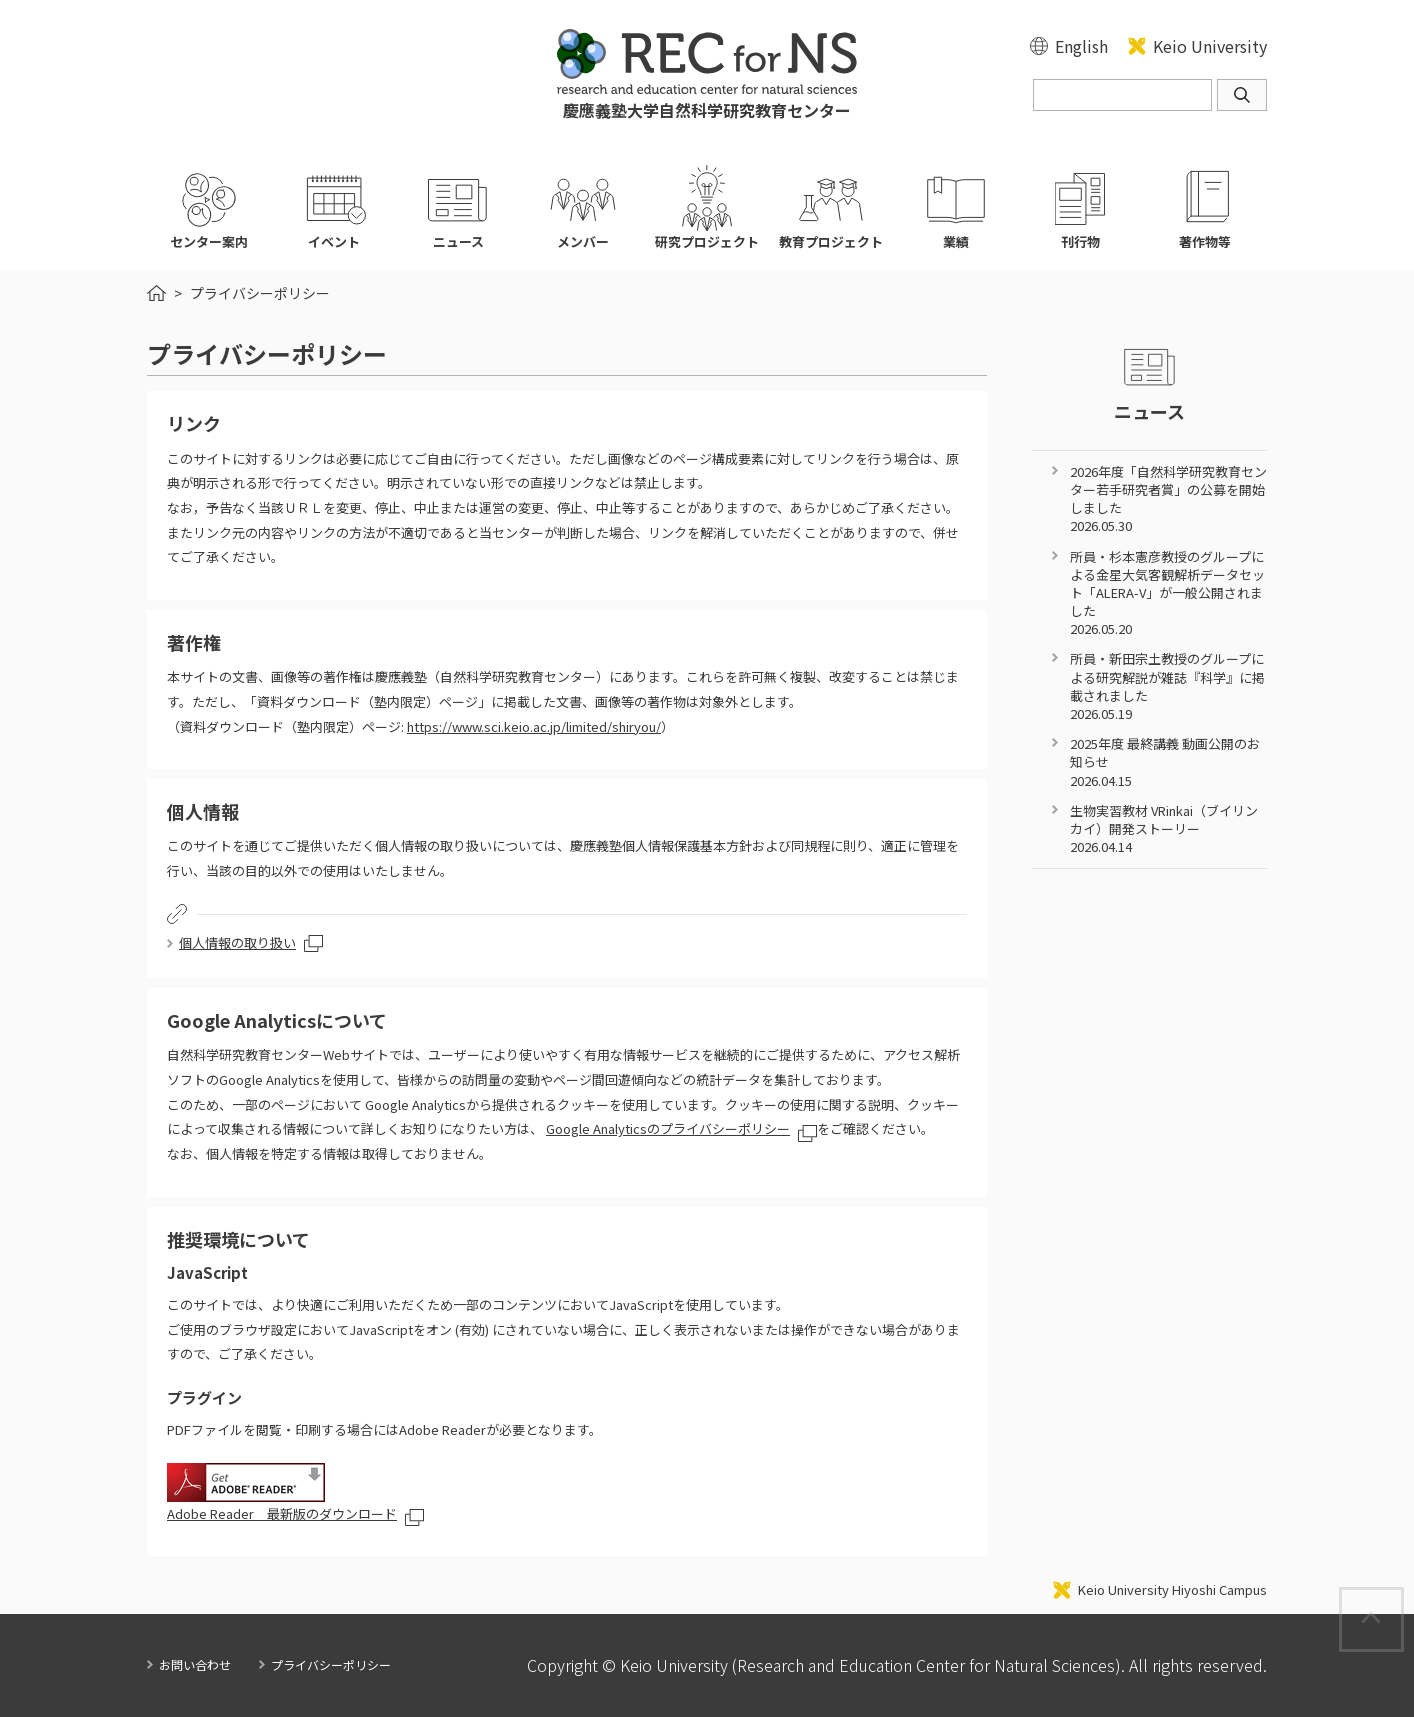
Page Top (1402, 1598)
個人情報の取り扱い (237, 942)
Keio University (1210, 46)
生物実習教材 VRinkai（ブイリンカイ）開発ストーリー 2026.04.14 (1164, 828)
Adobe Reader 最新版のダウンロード (282, 1513)
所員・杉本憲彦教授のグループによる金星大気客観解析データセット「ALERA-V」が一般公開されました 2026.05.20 (1167, 593)
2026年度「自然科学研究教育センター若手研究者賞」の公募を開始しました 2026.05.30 (1168, 499)
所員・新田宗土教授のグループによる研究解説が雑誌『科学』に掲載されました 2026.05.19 (1167, 686)
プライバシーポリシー (331, 1664)
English (1081, 46)
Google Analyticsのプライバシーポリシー (668, 1128)
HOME (156, 293)
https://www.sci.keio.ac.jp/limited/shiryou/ (534, 726)
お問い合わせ (195, 1664)
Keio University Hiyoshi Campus (1172, 1590)
